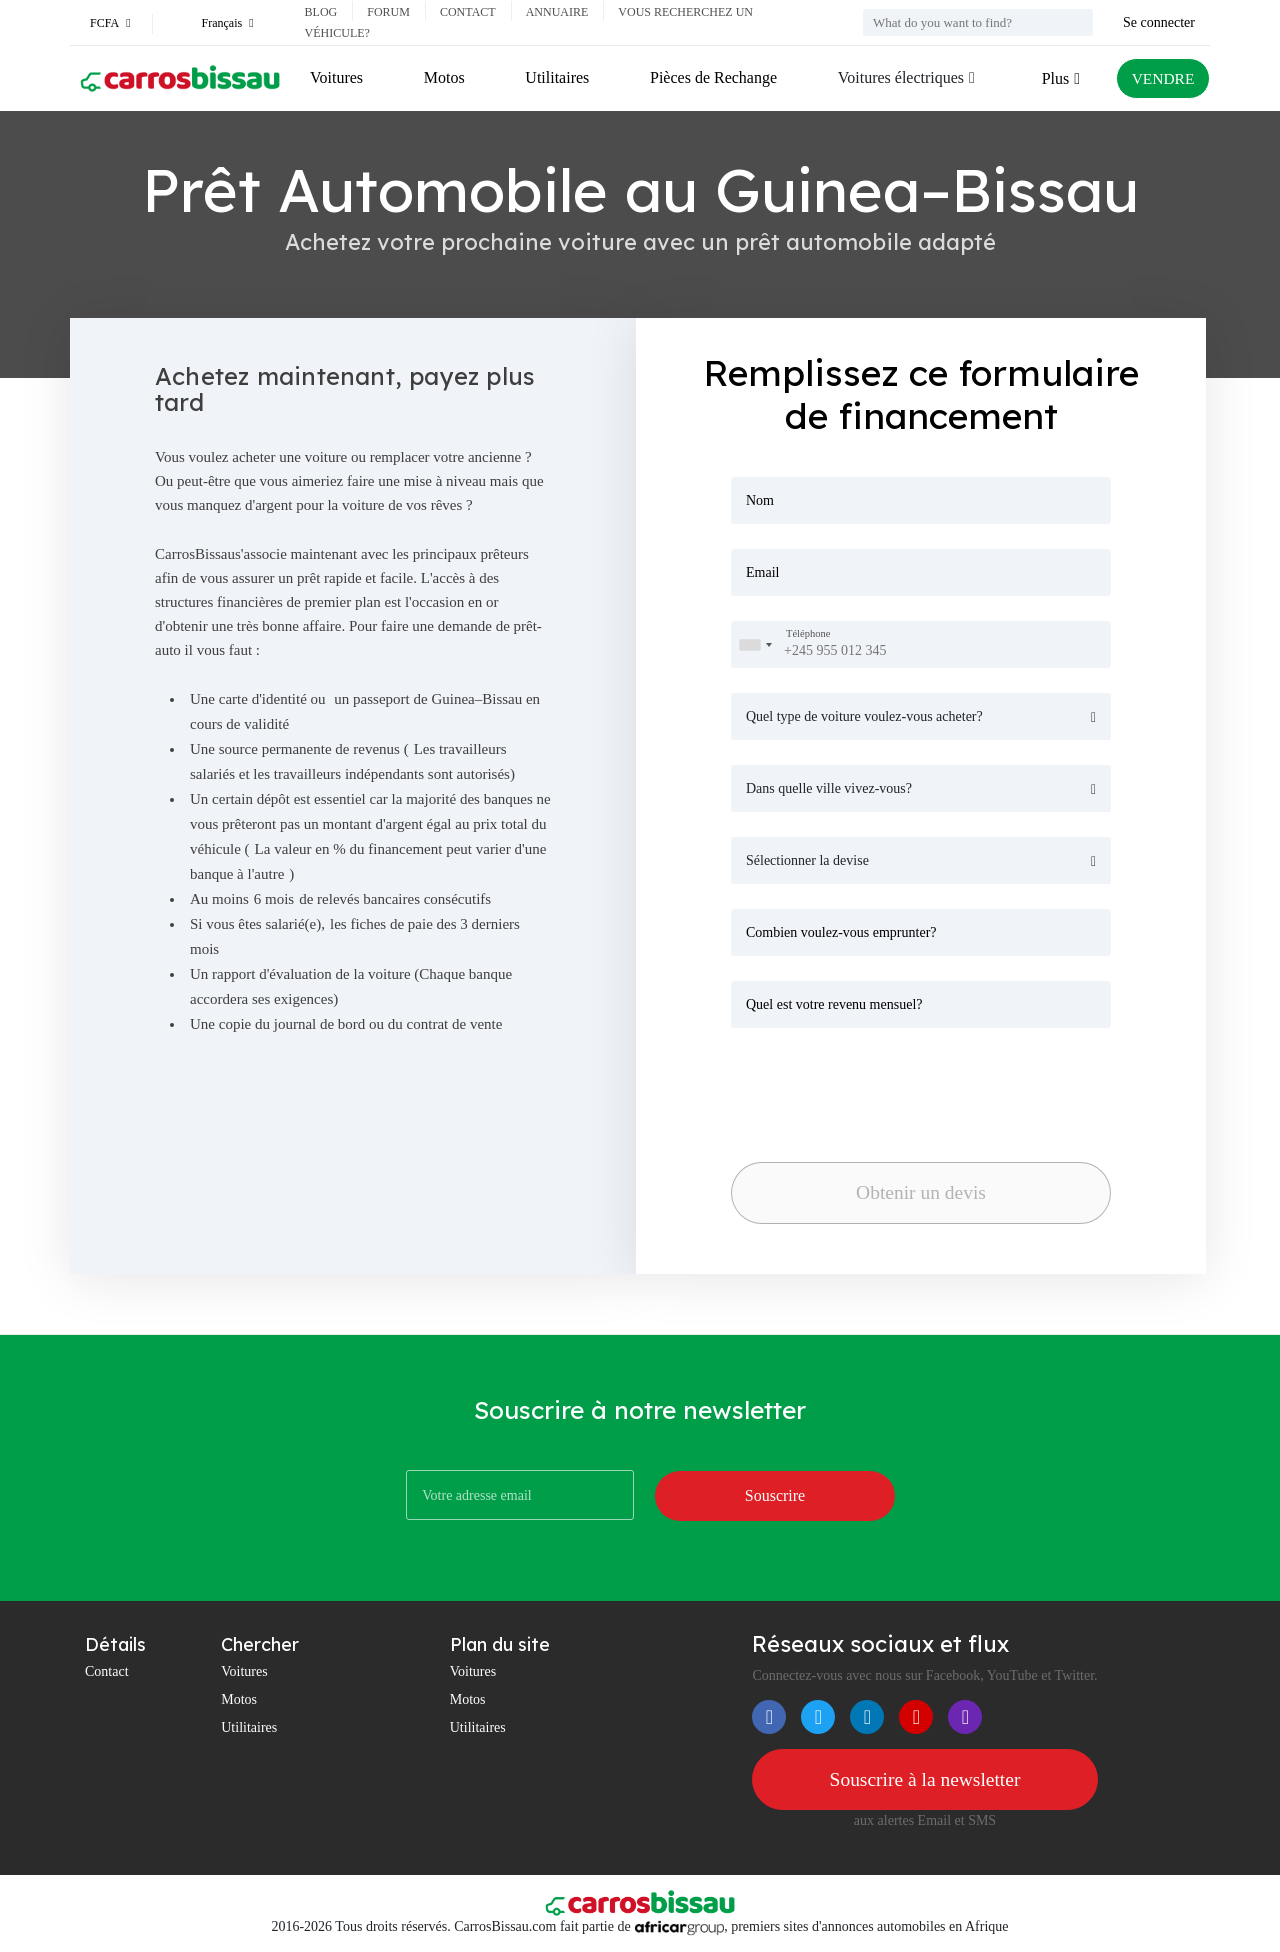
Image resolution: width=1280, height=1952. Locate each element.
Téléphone (808, 634)
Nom (760, 500)
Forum (388, 12)
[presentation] (871, 1089)
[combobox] (755, 644)
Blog (321, 12)
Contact (468, 12)
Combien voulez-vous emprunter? (841, 932)
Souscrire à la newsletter (925, 1780)
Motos (443, 77)
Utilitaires (556, 77)
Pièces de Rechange (711, 77)
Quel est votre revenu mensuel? (834, 1004)
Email (762, 572)
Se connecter (1159, 22)
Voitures (336, 77)
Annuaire (557, 12)
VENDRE (1161, 78)
